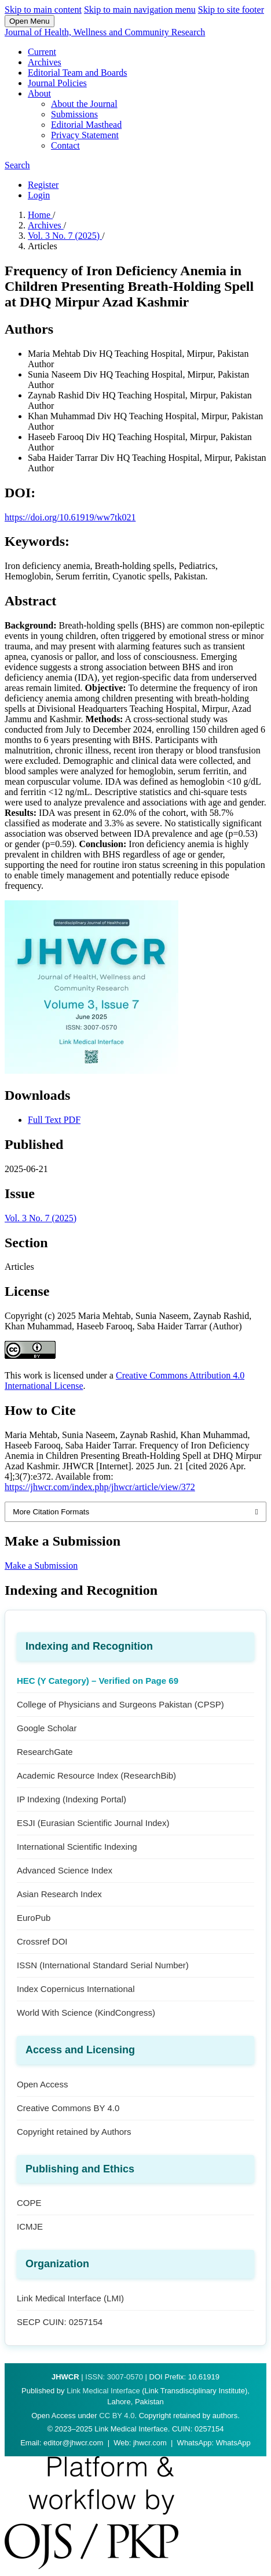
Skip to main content (43, 9)
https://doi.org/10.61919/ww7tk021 (70, 517)
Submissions (74, 114)
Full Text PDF (54, 1120)
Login (39, 195)
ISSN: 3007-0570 (114, 2376)
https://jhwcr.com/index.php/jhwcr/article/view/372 (100, 1487)
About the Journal (84, 104)
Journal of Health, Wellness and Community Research (105, 32)
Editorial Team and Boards (77, 72)
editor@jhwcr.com (73, 2442)
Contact (65, 145)
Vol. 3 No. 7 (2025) (65, 236)
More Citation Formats (51, 1511)
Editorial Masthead (86, 125)
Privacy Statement (85, 135)
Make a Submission (41, 1565)
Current (42, 52)
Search (17, 165)
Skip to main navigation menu (140, 9)
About (39, 93)
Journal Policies (57, 83)
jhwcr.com (150, 2442)
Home (40, 215)
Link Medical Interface (103, 2390)
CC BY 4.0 (116, 2415)
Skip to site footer (231, 9)
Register (43, 185)
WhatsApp (233, 2442)
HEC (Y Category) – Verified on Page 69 (97, 1681)
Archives (44, 62)
